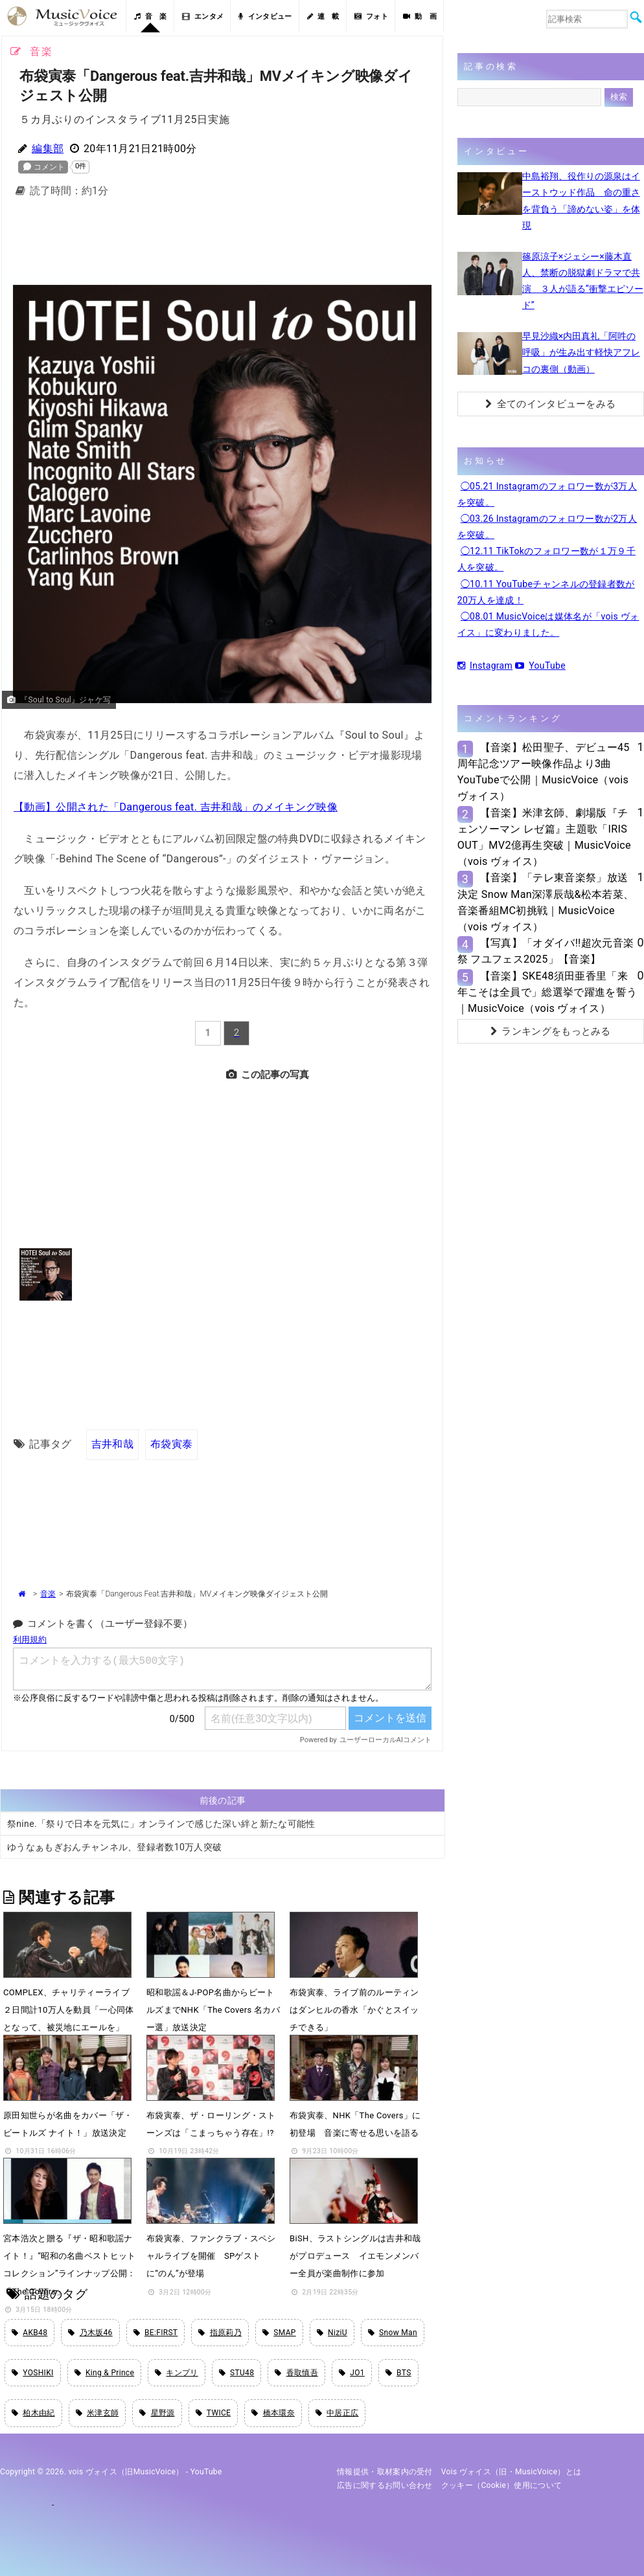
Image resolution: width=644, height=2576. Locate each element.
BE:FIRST (155, 2332)
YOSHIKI (33, 2372)
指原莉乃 (220, 2332)
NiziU (332, 2332)
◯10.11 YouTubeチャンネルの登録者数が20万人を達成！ (546, 592)
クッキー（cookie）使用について (501, 2485)
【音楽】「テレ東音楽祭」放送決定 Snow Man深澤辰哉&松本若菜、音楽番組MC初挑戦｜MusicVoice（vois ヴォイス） (545, 902)
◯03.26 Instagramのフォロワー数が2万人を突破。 (547, 526)
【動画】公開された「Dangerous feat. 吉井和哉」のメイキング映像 (176, 807)
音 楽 (150, 16)
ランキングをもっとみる (550, 1031)
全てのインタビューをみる (550, 404)
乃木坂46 (90, 2332)
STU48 (236, 2372)
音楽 (48, 1593)
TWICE (213, 2412)
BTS (398, 2372)
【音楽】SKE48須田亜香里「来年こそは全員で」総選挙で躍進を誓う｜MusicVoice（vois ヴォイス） (547, 992)
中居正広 (337, 2412)
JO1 (352, 2372)
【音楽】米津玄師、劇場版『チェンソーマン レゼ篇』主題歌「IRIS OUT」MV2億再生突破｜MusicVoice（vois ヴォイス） (544, 837)
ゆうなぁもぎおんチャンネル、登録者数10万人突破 (114, 1847)
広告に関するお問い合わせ (385, 2485)
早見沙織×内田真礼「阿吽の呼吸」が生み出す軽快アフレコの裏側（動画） (581, 352)
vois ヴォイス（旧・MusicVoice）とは (511, 2471)
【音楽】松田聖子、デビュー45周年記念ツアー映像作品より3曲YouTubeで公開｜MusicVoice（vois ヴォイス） (543, 772)
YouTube (540, 665)
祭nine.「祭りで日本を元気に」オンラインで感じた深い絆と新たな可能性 (161, 1824)
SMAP (279, 2332)
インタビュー (265, 16)
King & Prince (105, 2372)
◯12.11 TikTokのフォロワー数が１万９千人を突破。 (546, 559)
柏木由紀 (33, 2412)
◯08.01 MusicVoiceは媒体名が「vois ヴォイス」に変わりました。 (548, 624)
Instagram (484, 665)
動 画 (420, 16)
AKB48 (29, 2332)
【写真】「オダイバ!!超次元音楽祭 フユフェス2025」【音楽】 (545, 951)
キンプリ (176, 2372)
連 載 (323, 16)
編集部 (47, 148)
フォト (371, 16)
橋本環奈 (273, 2412)
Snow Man (392, 2332)
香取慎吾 (296, 2372)
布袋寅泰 (171, 1444)
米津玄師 (97, 2412)
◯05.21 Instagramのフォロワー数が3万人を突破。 (547, 494)
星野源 (156, 2412)
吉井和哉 (112, 1444)
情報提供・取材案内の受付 (385, 2471)
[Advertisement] (222, 239)
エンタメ (203, 16)
